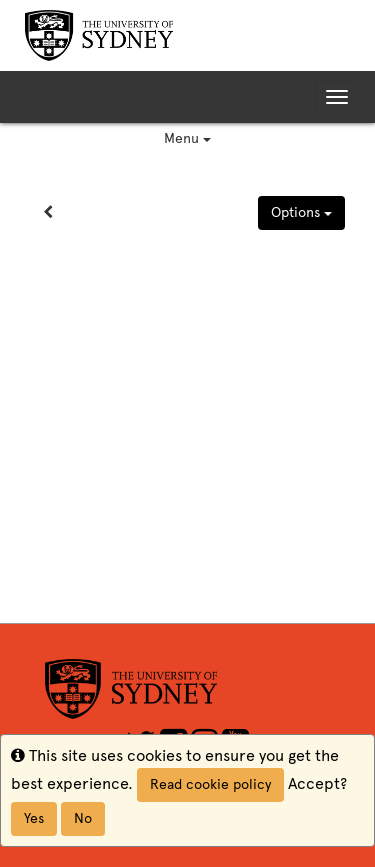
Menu (187, 138)
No (83, 818)
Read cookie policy (210, 784)
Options (301, 212)
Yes (34, 818)
